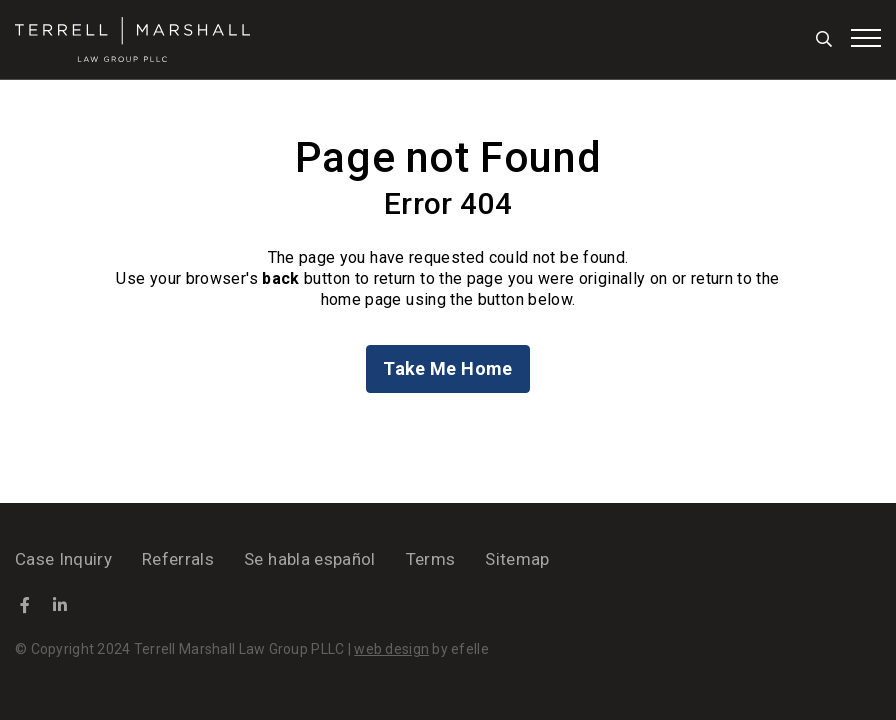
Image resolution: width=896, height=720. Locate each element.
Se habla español (309, 559)
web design (391, 649)
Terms (431, 559)
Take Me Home (447, 368)
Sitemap (517, 559)
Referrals (178, 559)
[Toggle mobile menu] (866, 38)
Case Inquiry (63, 559)
